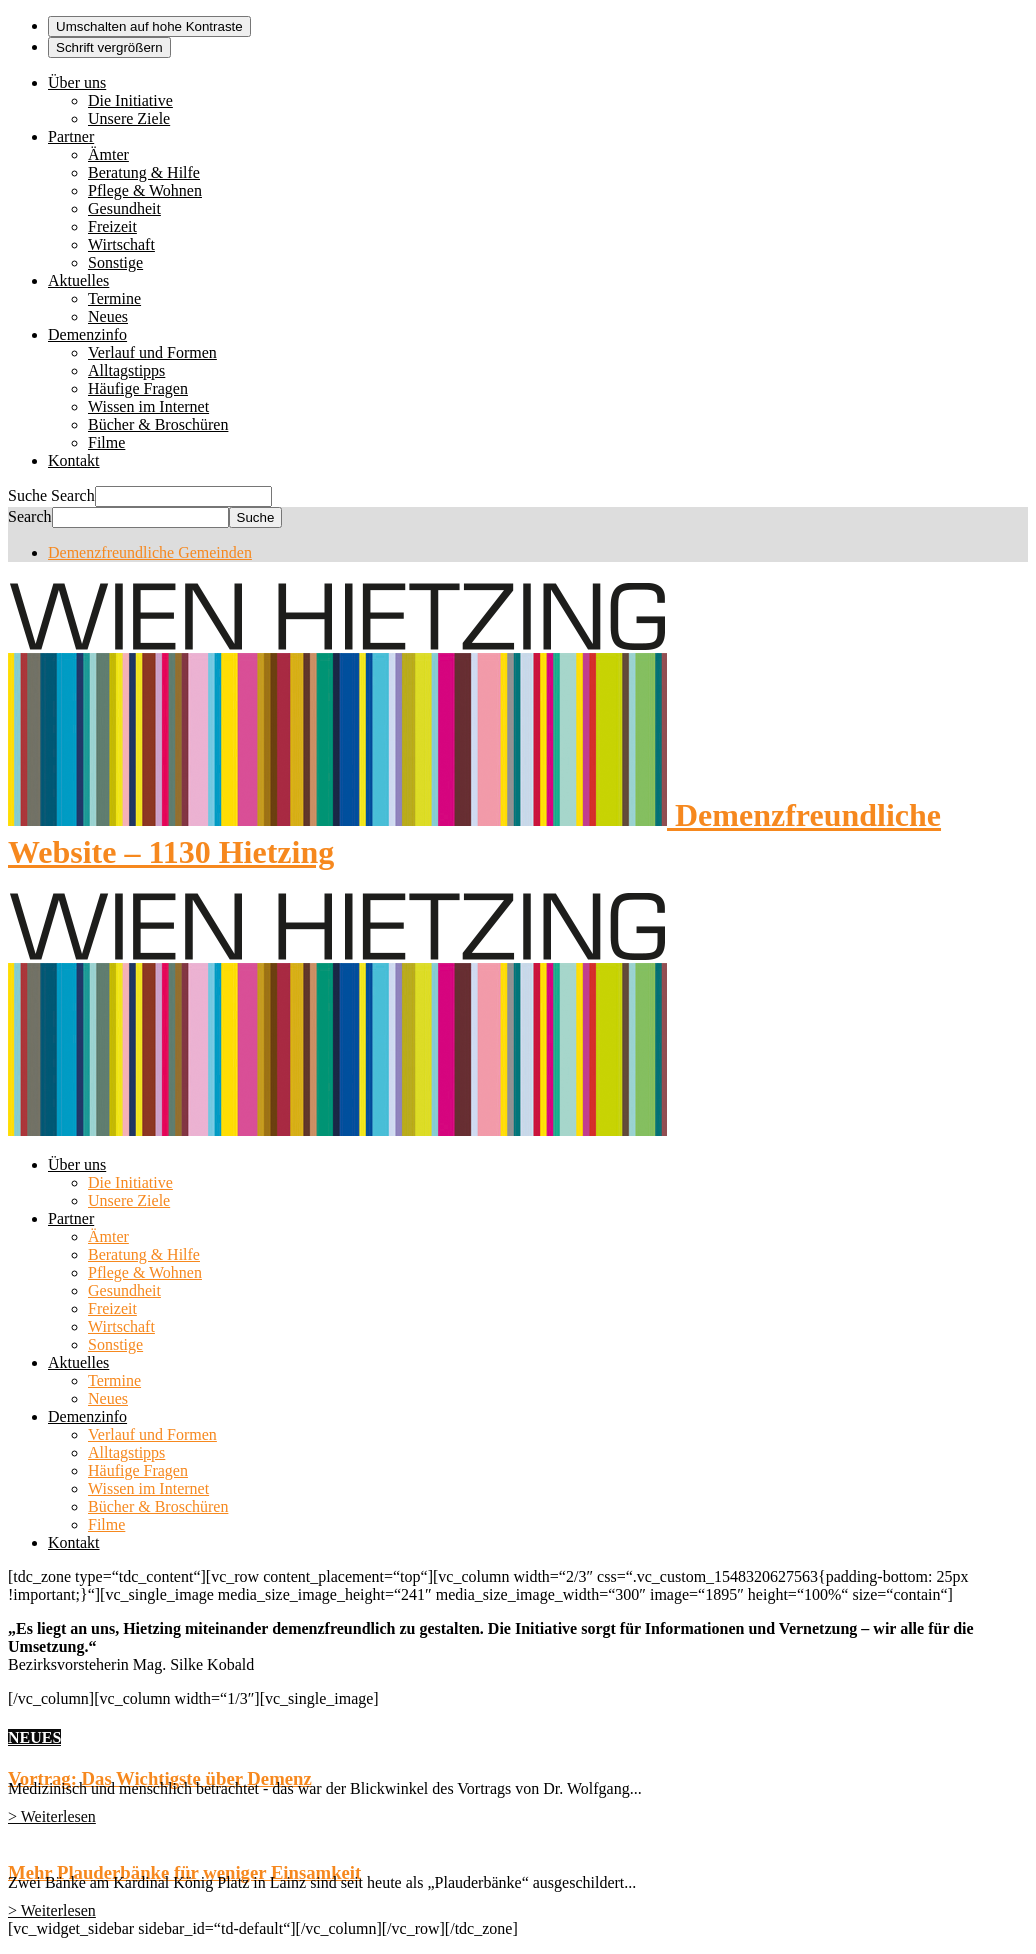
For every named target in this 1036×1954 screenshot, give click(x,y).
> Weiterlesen (52, 1816)
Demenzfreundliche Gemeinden (150, 552)
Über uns (77, 82)
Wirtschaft (121, 244)
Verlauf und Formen (152, 352)
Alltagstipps (126, 370)
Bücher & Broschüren (158, 424)
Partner (71, 136)
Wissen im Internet (148, 406)
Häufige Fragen (138, 388)
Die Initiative (130, 100)
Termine (114, 298)
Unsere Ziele (129, 118)
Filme (106, 442)
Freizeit (112, 226)
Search (73, 495)
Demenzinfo (87, 334)
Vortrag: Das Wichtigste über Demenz (160, 1778)
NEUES (34, 1737)
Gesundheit (124, 208)
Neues (108, 316)
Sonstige (115, 262)
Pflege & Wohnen (145, 190)
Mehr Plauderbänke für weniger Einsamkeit (184, 1872)
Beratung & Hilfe (144, 172)
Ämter (108, 154)
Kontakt (74, 460)
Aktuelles (78, 280)
